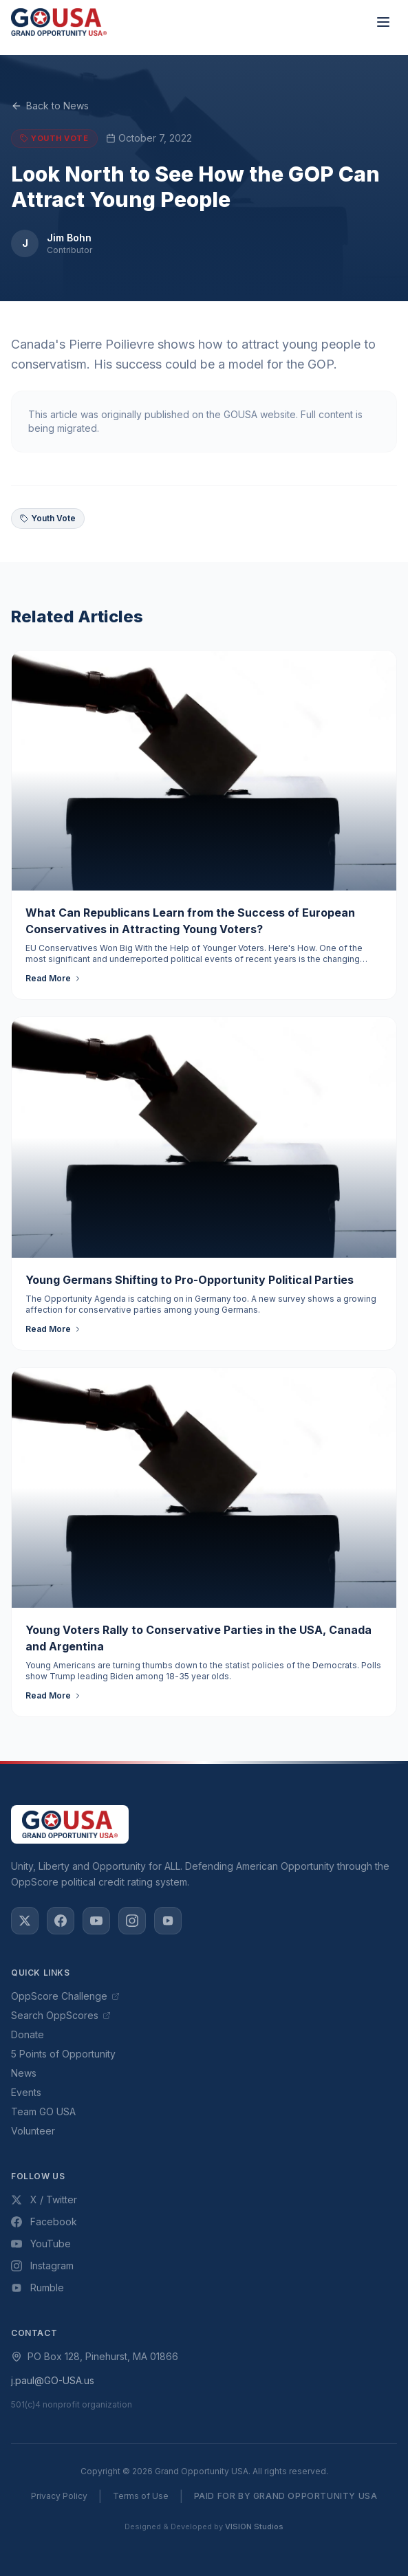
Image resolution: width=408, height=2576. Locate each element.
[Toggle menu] (383, 22)
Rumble (37, 2287)
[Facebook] (60, 1920)
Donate (27, 2034)
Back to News (50, 106)
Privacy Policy (59, 2496)
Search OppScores (61, 2015)
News (23, 2073)
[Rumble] (168, 1920)
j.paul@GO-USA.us (52, 2380)
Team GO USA (43, 2111)
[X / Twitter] (25, 1920)
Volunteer (33, 2131)
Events (26, 2092)
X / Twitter (44, 2199)
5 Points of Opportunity (63, 2054)
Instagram (42, 2265)
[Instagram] (132, 1920)
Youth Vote (48, 518)
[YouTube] (96, 1920)
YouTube (41, 2243)
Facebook (44, 2221)
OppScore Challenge (65, 1996)
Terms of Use (141, 2496)
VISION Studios (254, 2526)
